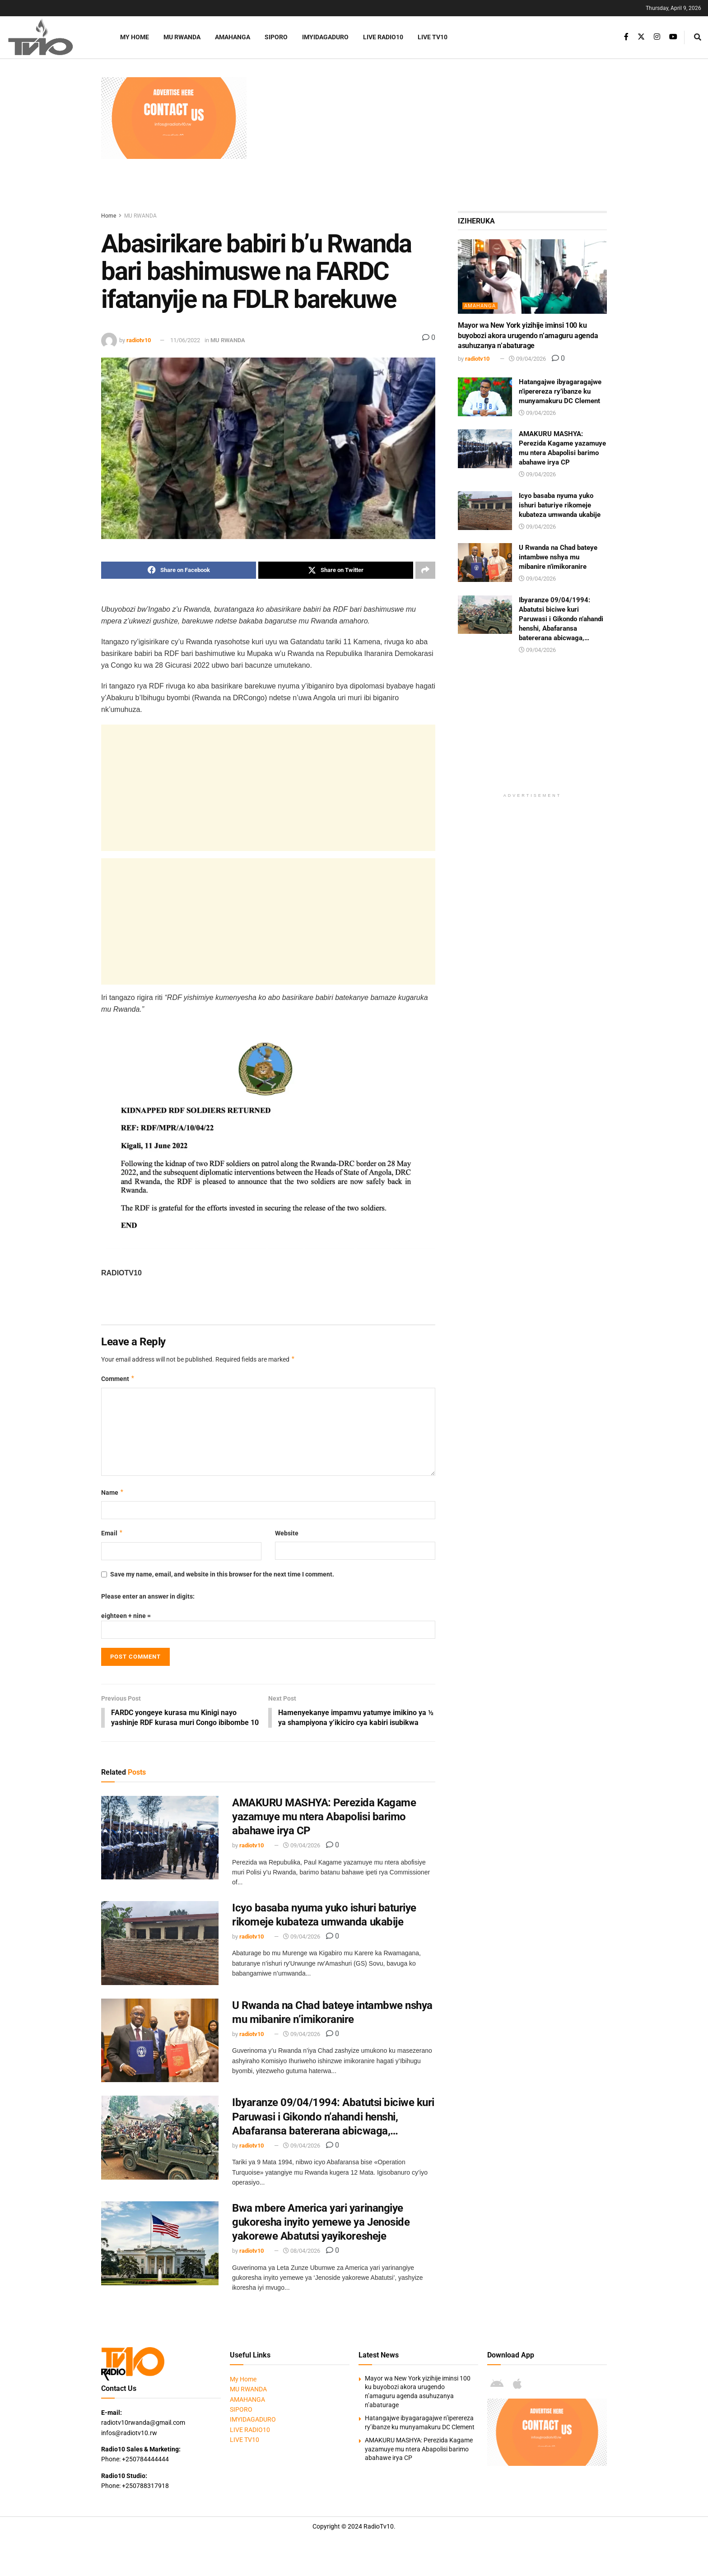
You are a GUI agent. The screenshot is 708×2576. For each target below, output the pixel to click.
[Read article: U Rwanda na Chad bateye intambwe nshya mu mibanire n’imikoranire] (160, 2051)
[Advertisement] (431, 140)
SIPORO (276, 37)
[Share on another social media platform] (425, 570)
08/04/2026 (301, 2262)
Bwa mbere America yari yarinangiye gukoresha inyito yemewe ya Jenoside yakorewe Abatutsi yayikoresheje (321, 2233)
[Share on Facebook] (178, 570)
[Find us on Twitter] (641, 37)
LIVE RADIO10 (383, 37)
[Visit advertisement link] (174, 118)
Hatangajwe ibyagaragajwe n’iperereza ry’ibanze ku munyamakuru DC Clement (560, 391)
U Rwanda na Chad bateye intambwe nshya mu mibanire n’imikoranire (558, 557)
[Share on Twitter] (335, 570)
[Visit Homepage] (52, 37)
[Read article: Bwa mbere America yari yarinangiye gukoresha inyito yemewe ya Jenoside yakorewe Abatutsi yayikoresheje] (160, 2254)
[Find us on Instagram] (657, 37)
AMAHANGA (232, 37)
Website (286, 1533)
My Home (134, 37)
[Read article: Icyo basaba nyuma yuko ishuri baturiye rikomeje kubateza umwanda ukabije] (160, 1954)
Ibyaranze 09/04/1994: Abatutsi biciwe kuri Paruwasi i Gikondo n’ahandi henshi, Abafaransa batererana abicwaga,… (333, 2127)
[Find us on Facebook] (626, 37)
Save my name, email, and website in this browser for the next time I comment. (222, 1574)
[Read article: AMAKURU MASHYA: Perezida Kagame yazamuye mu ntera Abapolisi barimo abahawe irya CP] (160, 1849)
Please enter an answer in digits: (148, 1596)
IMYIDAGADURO (325, 37)
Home (108, 216)
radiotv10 (138, 340)
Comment (118, 1379)
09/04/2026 (301, 1856)
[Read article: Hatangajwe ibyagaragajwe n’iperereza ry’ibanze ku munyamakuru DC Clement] (485, 396)
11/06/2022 (185, 340)
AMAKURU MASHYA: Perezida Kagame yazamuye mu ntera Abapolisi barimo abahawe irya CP (324, 1827)
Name (112, 1492)
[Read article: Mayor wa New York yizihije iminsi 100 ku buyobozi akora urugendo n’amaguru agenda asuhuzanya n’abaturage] (532, 276)
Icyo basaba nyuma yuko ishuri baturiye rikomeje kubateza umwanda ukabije (560, 505)
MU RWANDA (181, 37)
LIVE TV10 (432, 37)
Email (112, 1534)
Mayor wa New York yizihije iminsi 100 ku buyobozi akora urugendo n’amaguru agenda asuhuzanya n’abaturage (528, 335)
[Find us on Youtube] (673, 37)
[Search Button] (697, 37)
